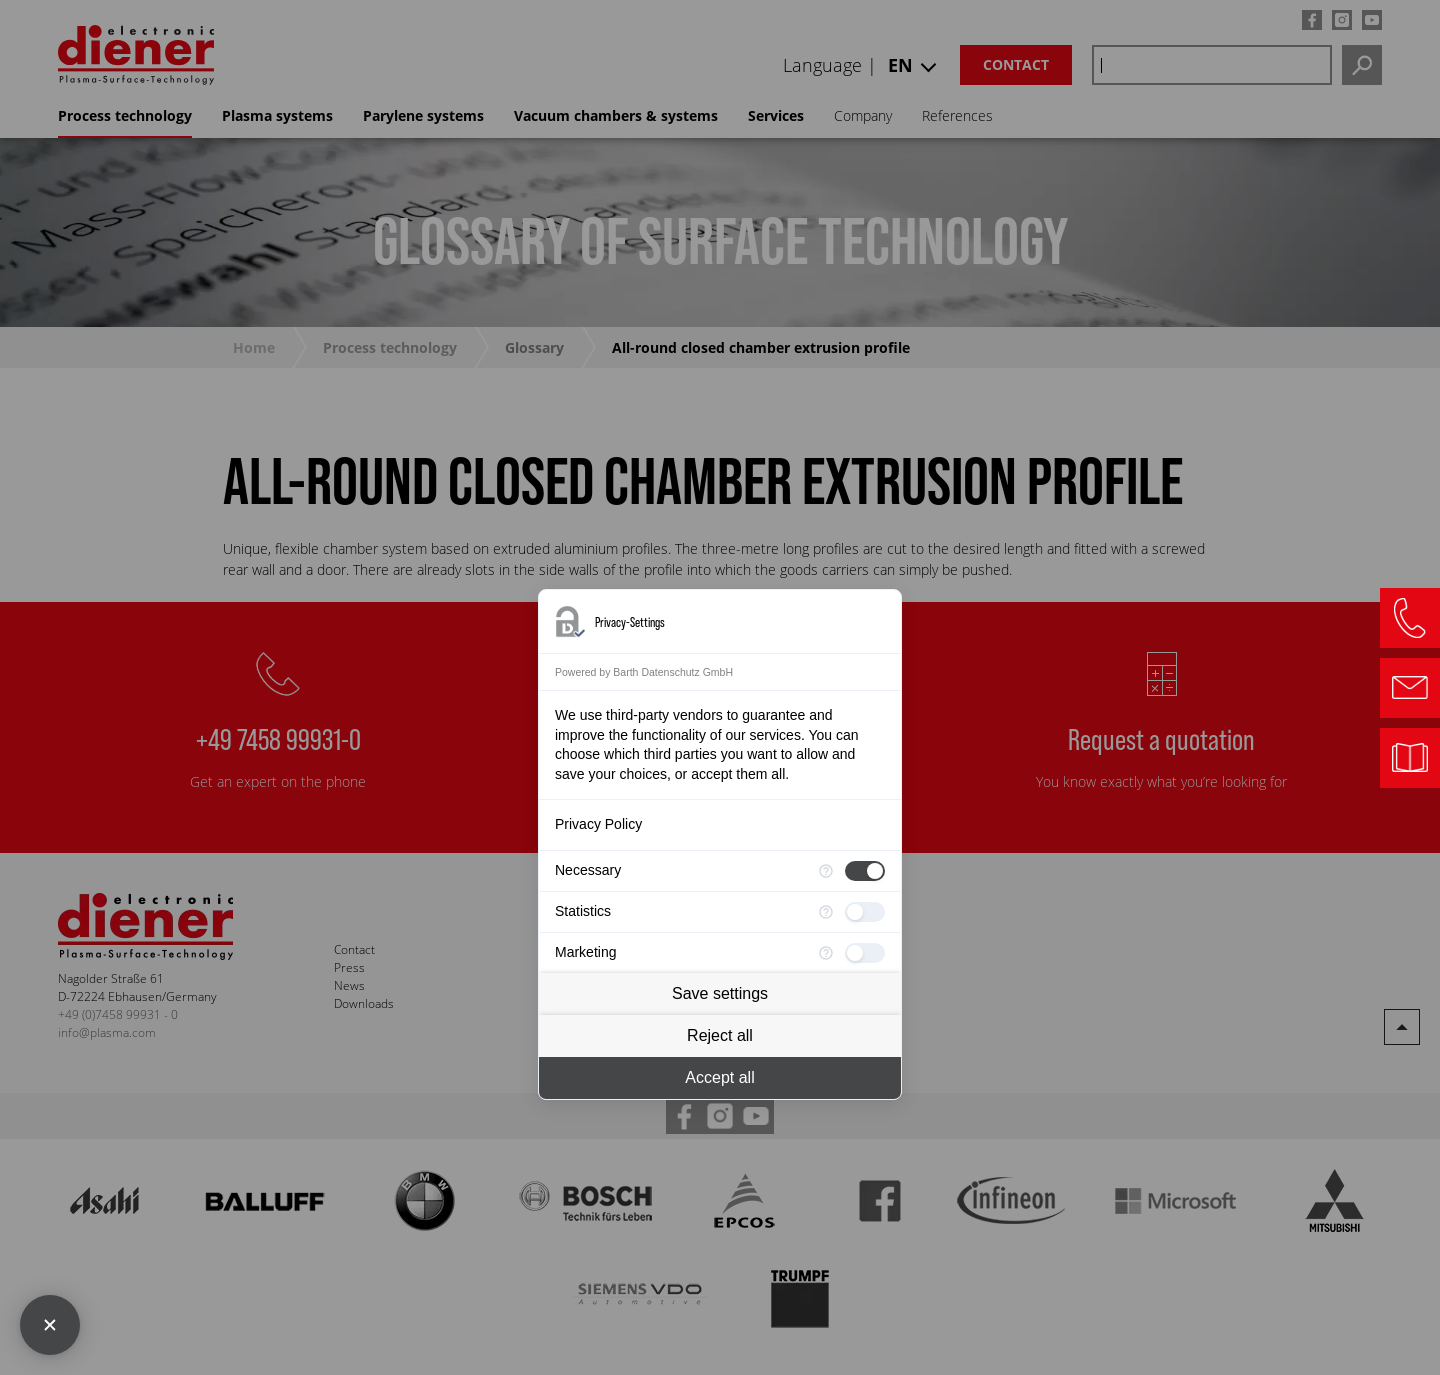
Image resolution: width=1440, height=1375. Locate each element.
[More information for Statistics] (826, 912)
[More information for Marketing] (826, 953)
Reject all (720, 1035)
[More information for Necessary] (826, 871)
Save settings (720, 993)
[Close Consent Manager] (50, 1325)
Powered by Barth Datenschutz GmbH (644, 672)
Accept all (719, 1077)
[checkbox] (865, 871)
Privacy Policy (598, 824)
